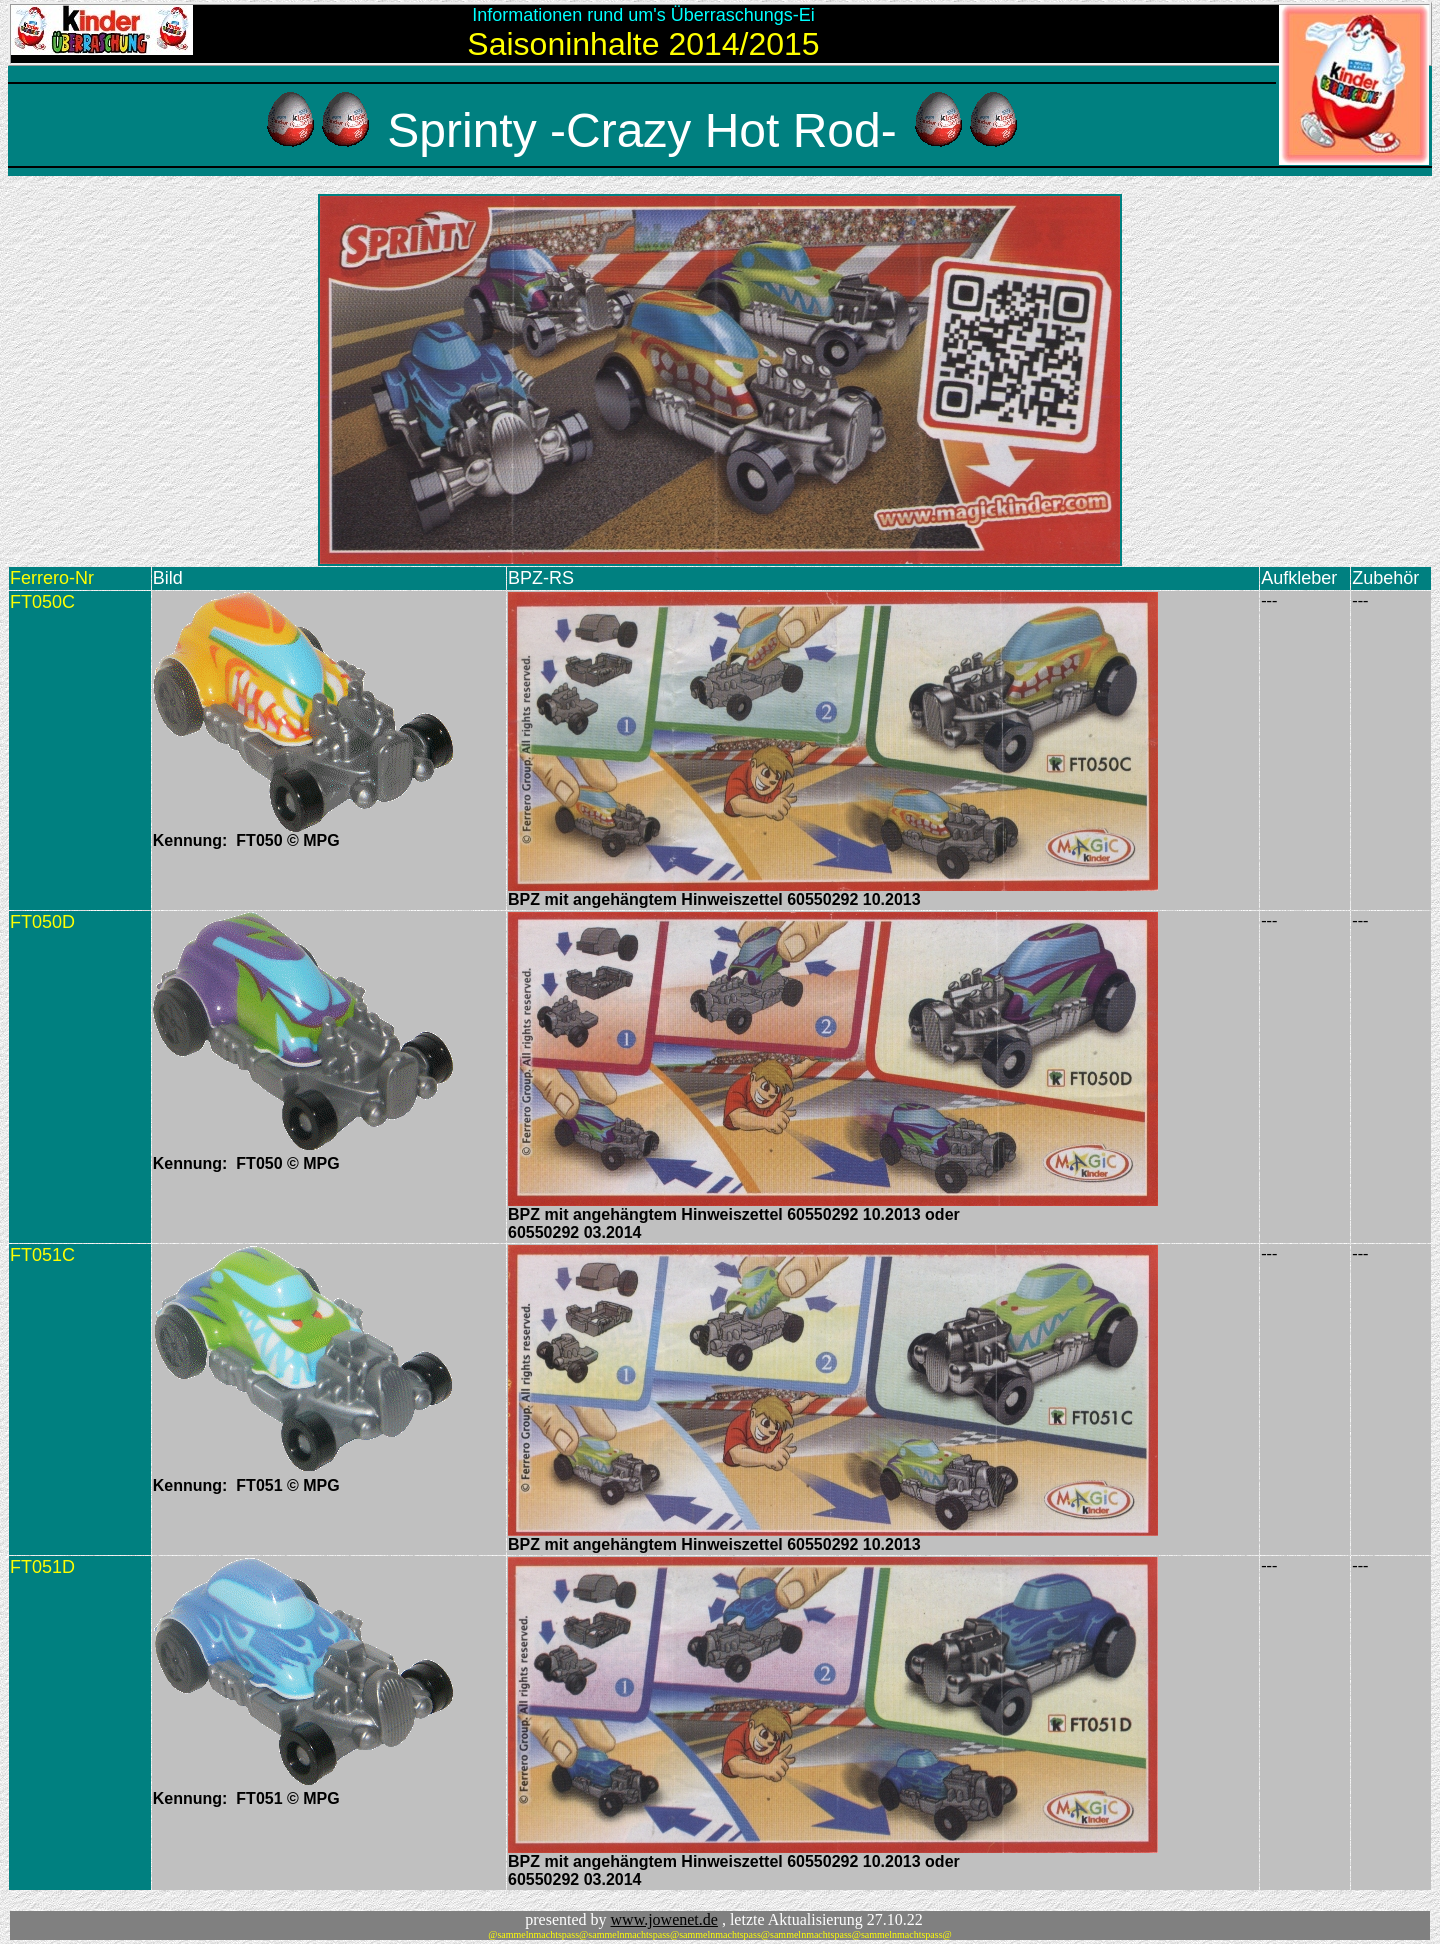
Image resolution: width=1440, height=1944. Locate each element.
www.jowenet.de (664, 1919)
